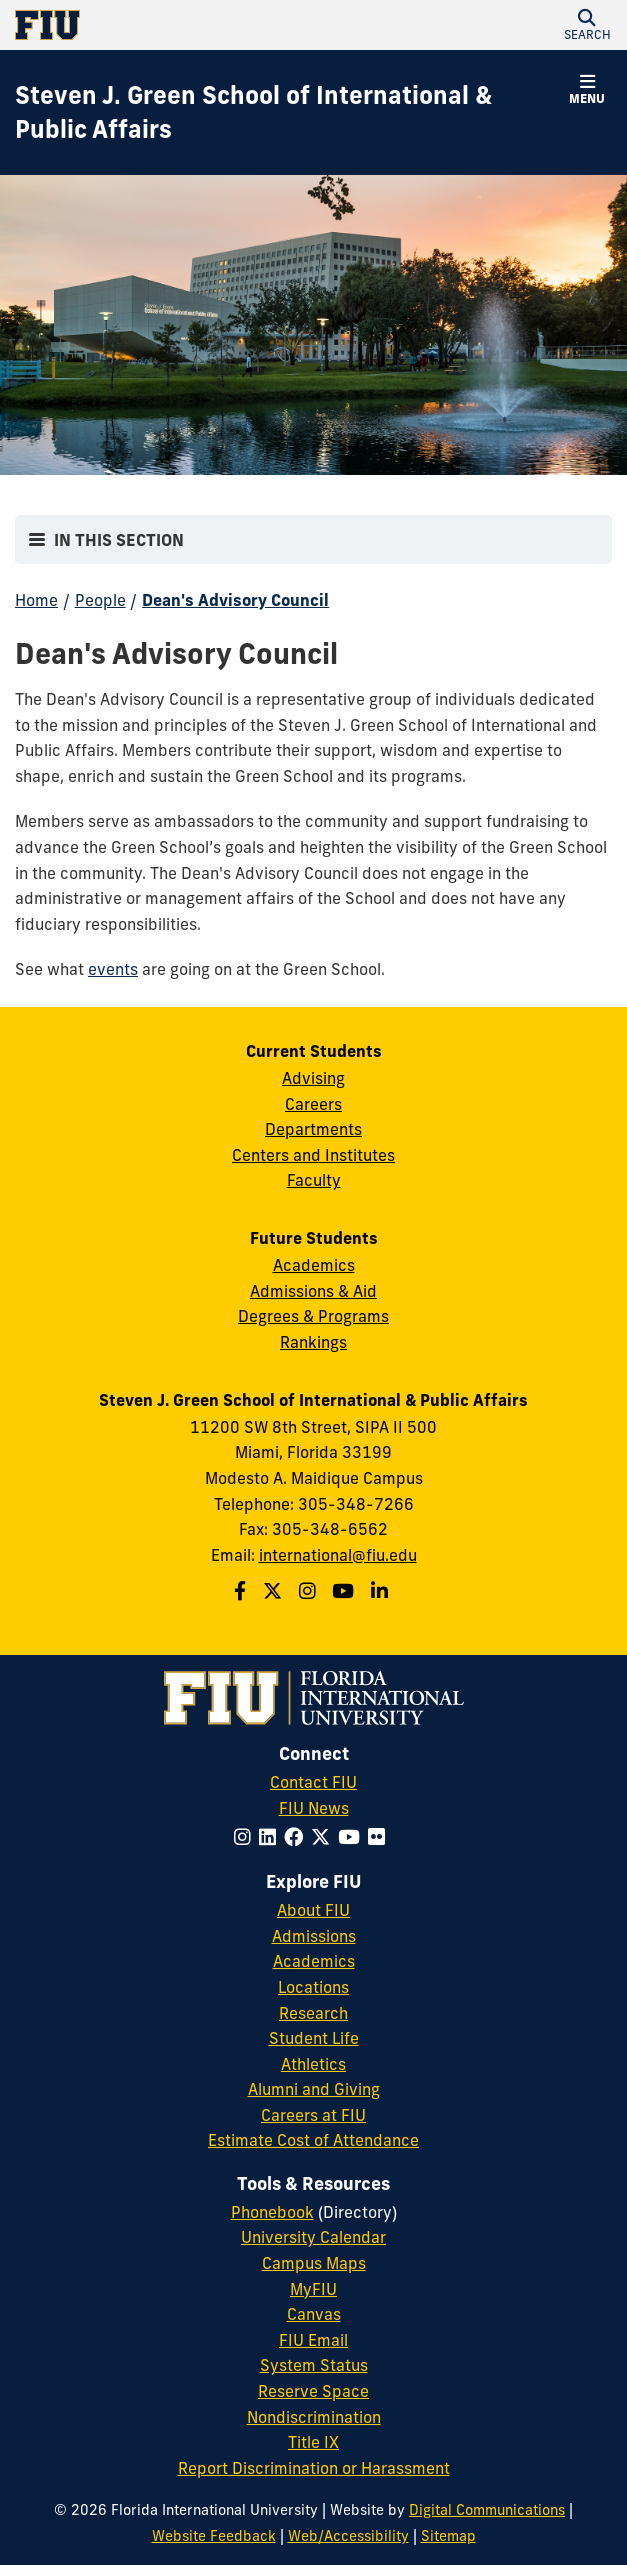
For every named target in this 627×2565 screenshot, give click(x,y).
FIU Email (313, 2340)
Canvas (314, 2314)
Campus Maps (314, 2263)
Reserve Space (313, 2391)
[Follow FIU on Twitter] (324, 1837)
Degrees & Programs (313, 1316)
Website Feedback (214, 2536)
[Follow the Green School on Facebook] (242, 1591)
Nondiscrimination (314, 2417)
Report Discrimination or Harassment (314, 2468)
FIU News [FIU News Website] (314, 1808)
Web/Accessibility (348, 2536)
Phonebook (272, 2212)
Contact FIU (313, 1782)
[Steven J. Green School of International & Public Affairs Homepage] (288, 112)
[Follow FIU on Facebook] (297, 1837)
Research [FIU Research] (313, 2013)
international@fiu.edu (338, 1555)
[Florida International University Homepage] (164, 25)
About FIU (313, 1910)
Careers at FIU (313, 2115)
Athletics (313, 2064)
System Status (314, 2365)
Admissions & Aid (313, 1291)
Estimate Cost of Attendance (313, 2140)
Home (36, 600)
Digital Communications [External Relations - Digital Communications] (487, 2510)
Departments (313, 1129)
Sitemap (448, 2536)
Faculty (314, 1180)
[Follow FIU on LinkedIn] (271, 1837)
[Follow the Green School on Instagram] (310, 1591)
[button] (587, 25)
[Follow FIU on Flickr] (380, 1837)
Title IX (313, 2442)
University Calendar (313, 2237)
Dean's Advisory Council (235, 600)
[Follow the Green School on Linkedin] (382, 1591)
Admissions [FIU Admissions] (314, 1936)
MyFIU (313, 2289)
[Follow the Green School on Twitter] (275, 1591)
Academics (314, 1265)
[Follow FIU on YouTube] (353, 1837)
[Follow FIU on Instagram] (246, 1837)
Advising (313, 1078)
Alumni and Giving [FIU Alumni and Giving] (314, 2089)
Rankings (313, 1342)
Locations (313, 1987)
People (100, 600)
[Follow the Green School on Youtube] (345, 1591)
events (113, 969)
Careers (313, 1104)
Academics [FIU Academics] (314, 1961)
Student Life (314, 2038)
